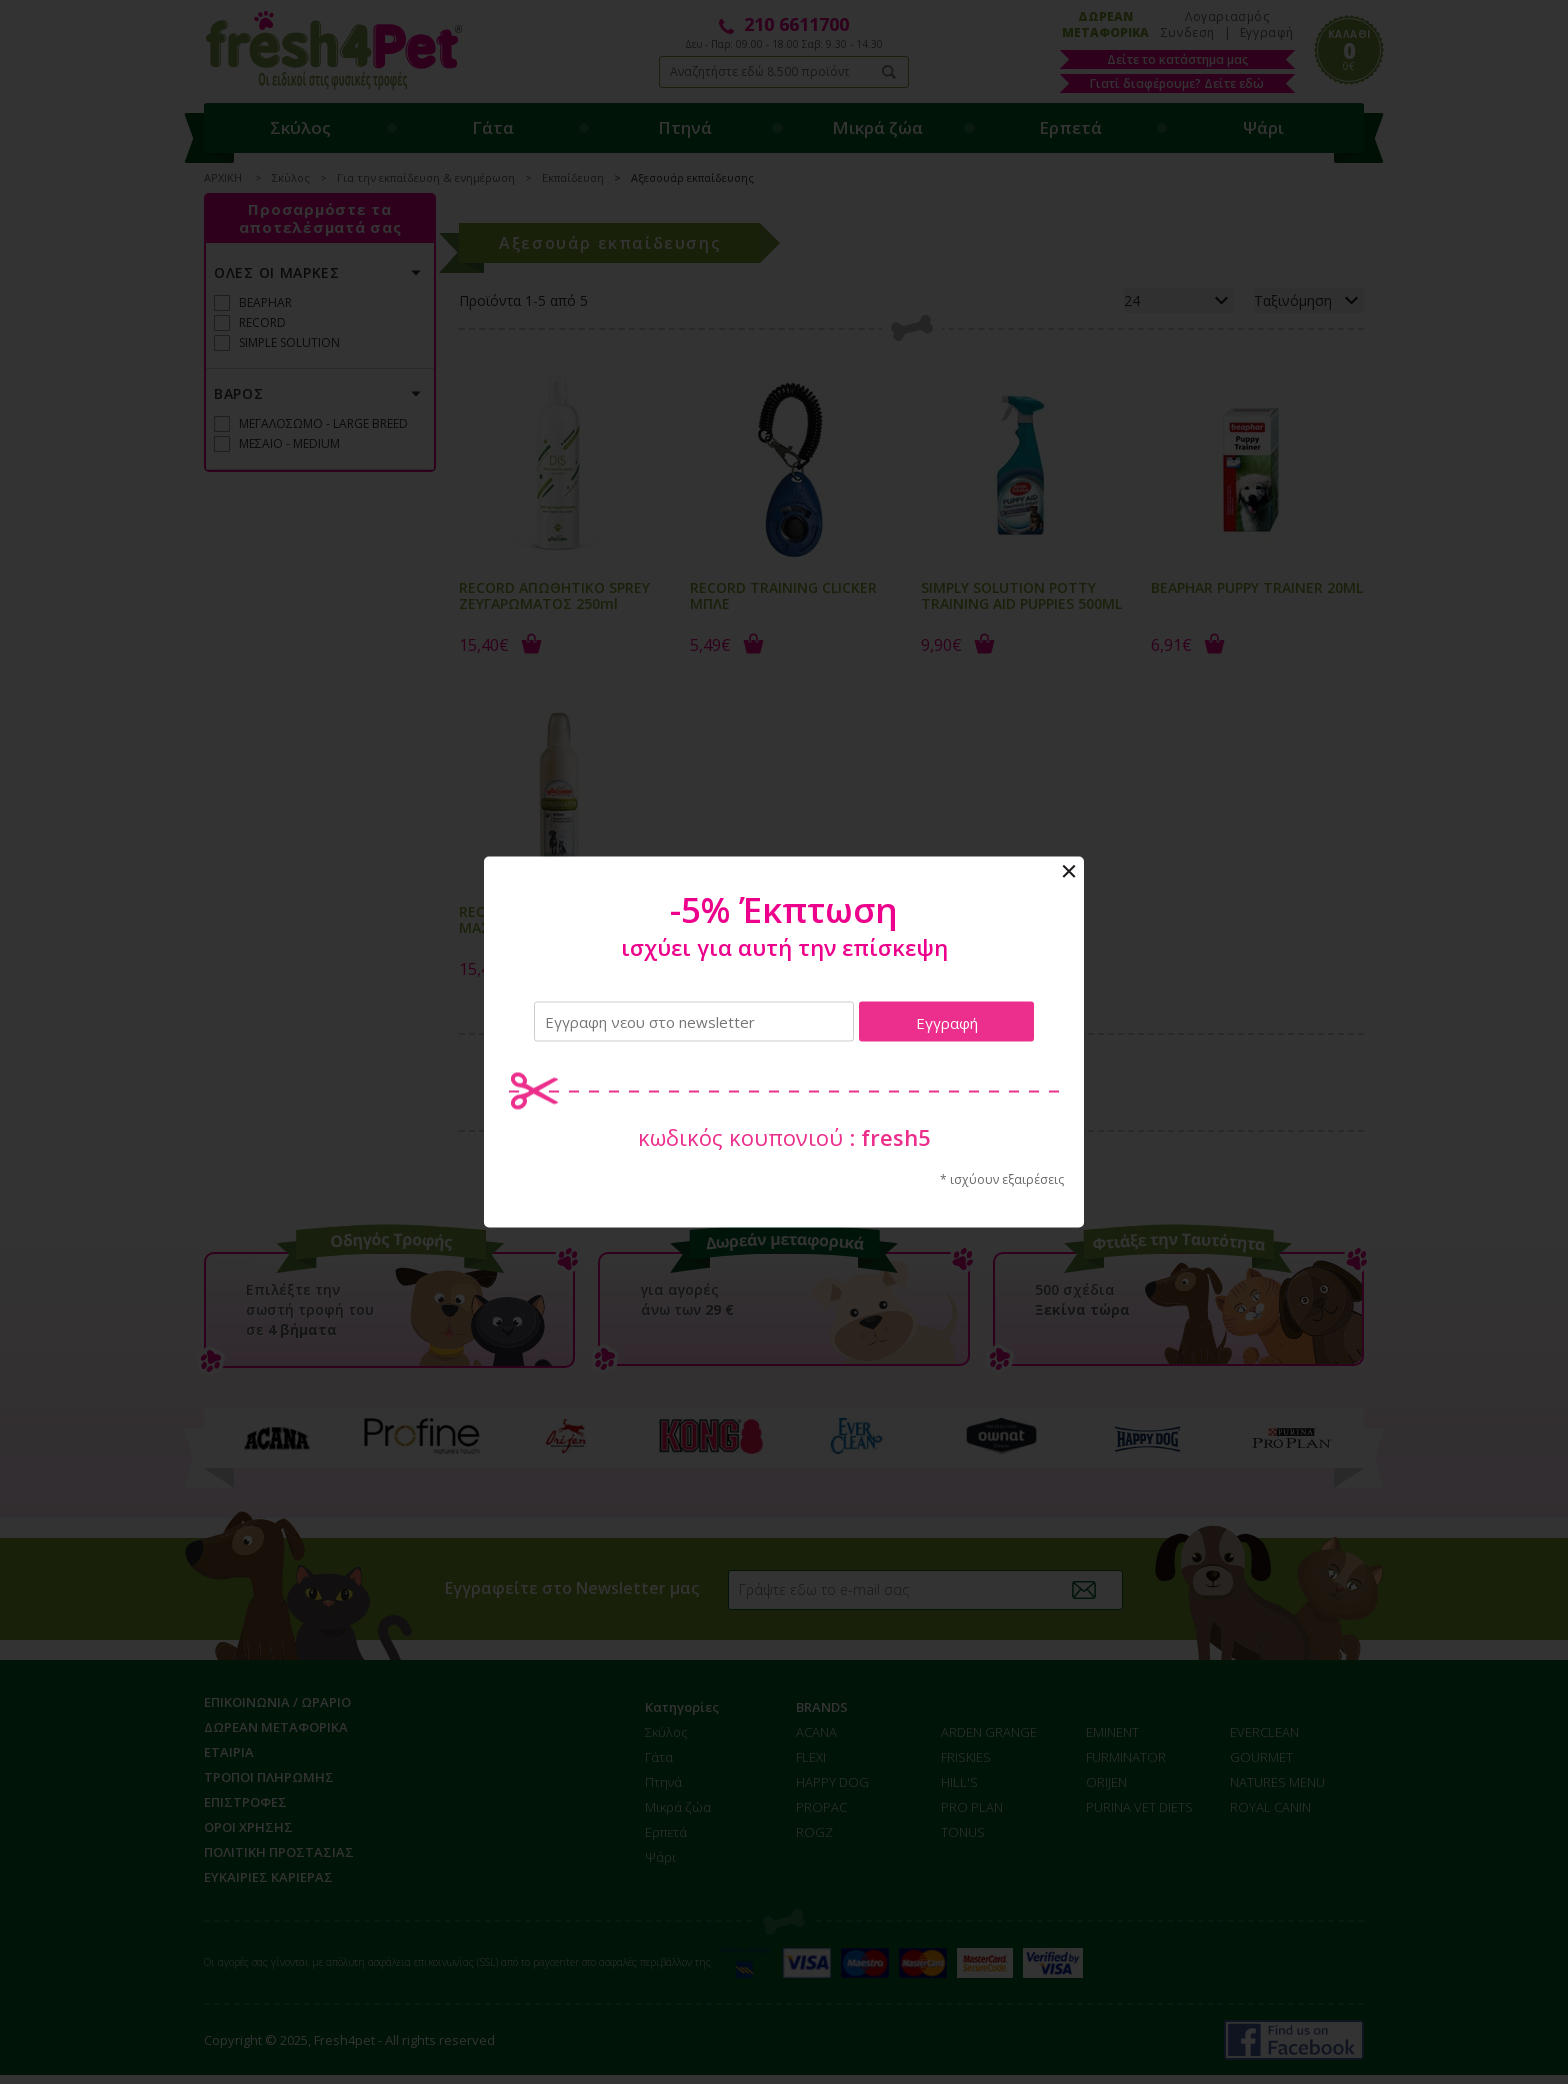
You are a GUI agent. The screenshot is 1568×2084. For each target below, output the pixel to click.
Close (1069, 872)
